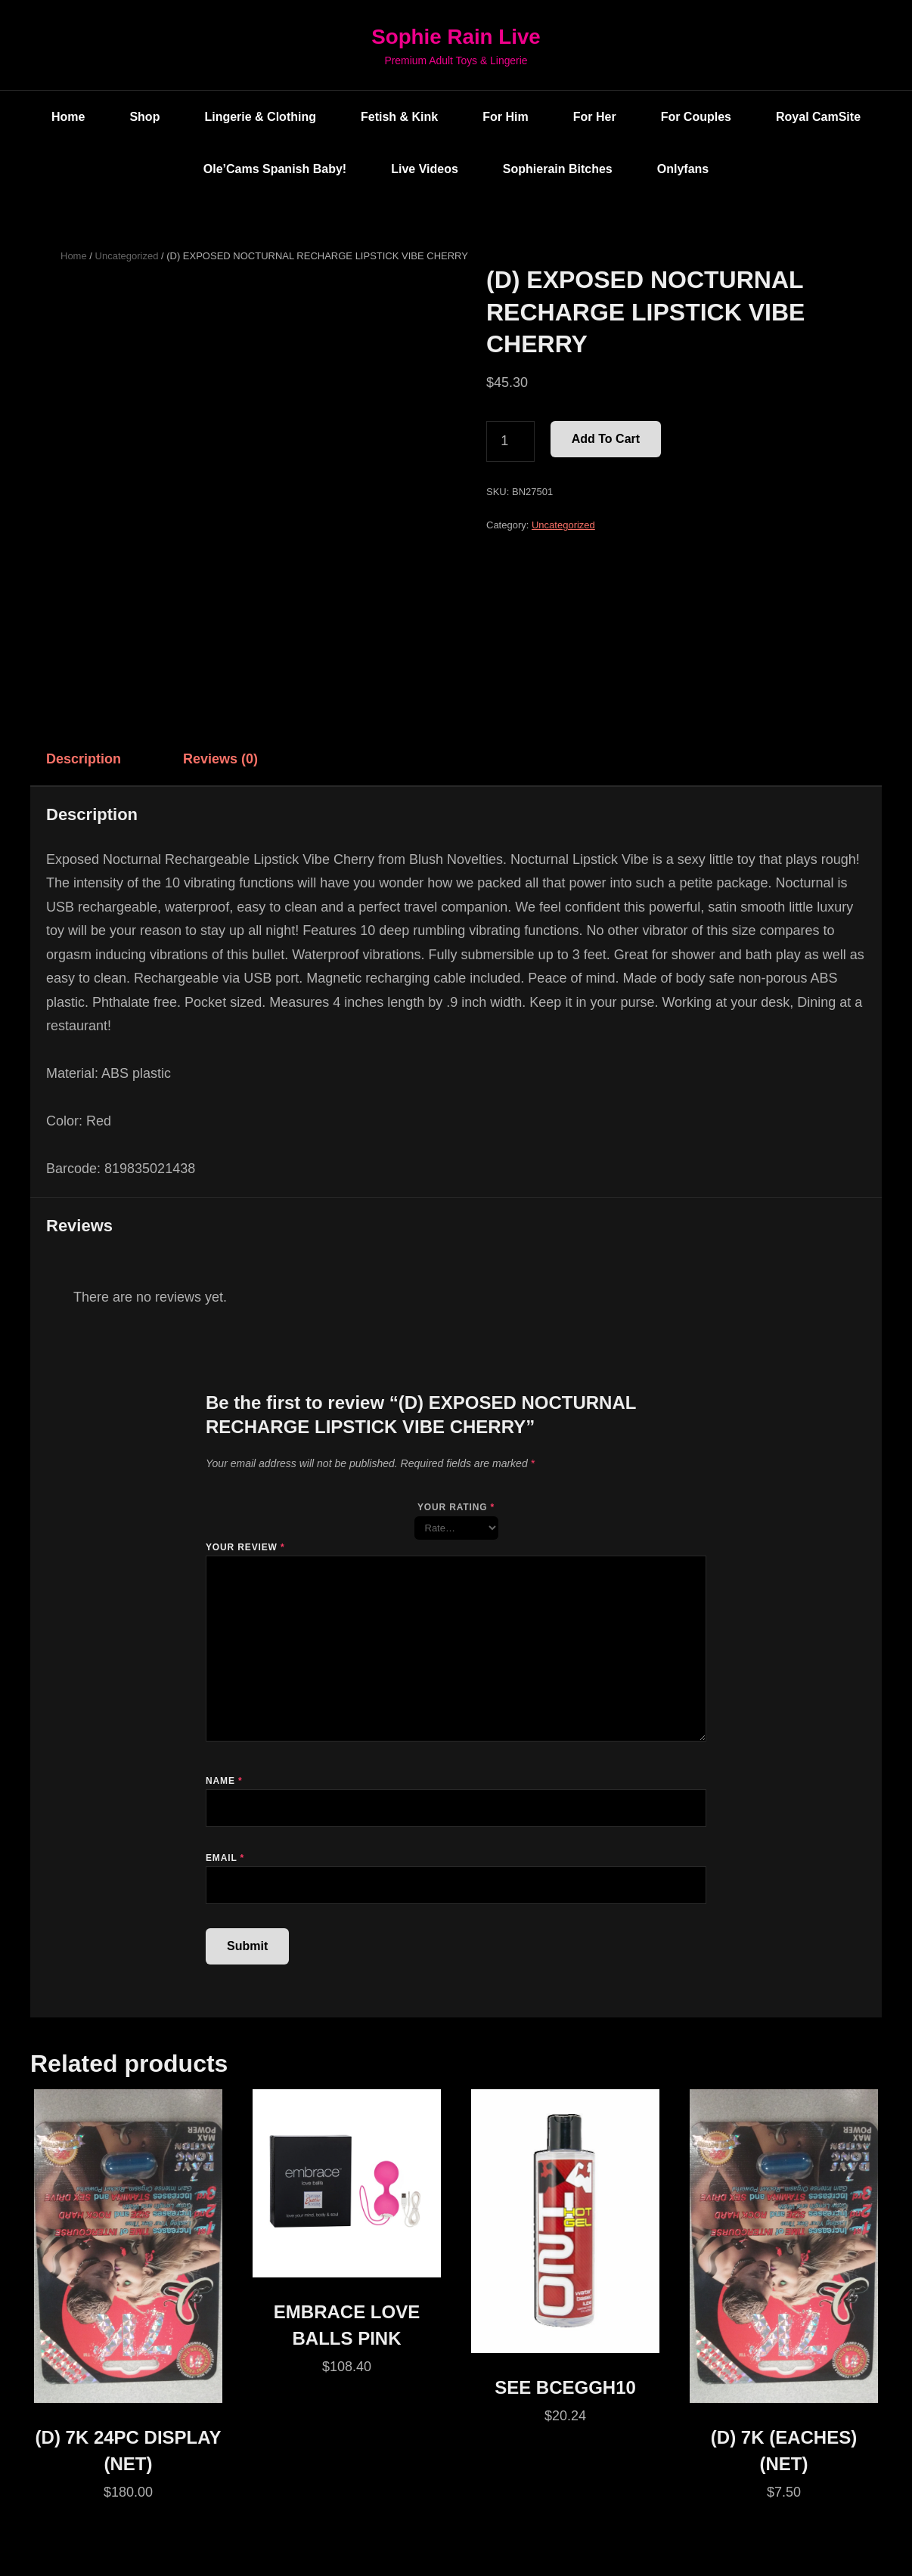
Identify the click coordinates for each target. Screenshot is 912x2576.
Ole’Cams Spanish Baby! (274, 169)
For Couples (696, 116)
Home (68, 116)
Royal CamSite (818, 116)
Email (225, 1858)
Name (224, 1781)
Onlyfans (683, 169)
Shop (144, 116)
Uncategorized (127, 256)
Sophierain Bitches (558, 169)
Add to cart (606, 439)
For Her (594, 116)
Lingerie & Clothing (260, 116)
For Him (505, 116)
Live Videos (424, 169)
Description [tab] (83, 758)
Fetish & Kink (399, 116)
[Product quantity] (510, 442)
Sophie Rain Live (456, 36)
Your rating (456, 1507)
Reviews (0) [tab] (220, 758)
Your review (245, 1547)
